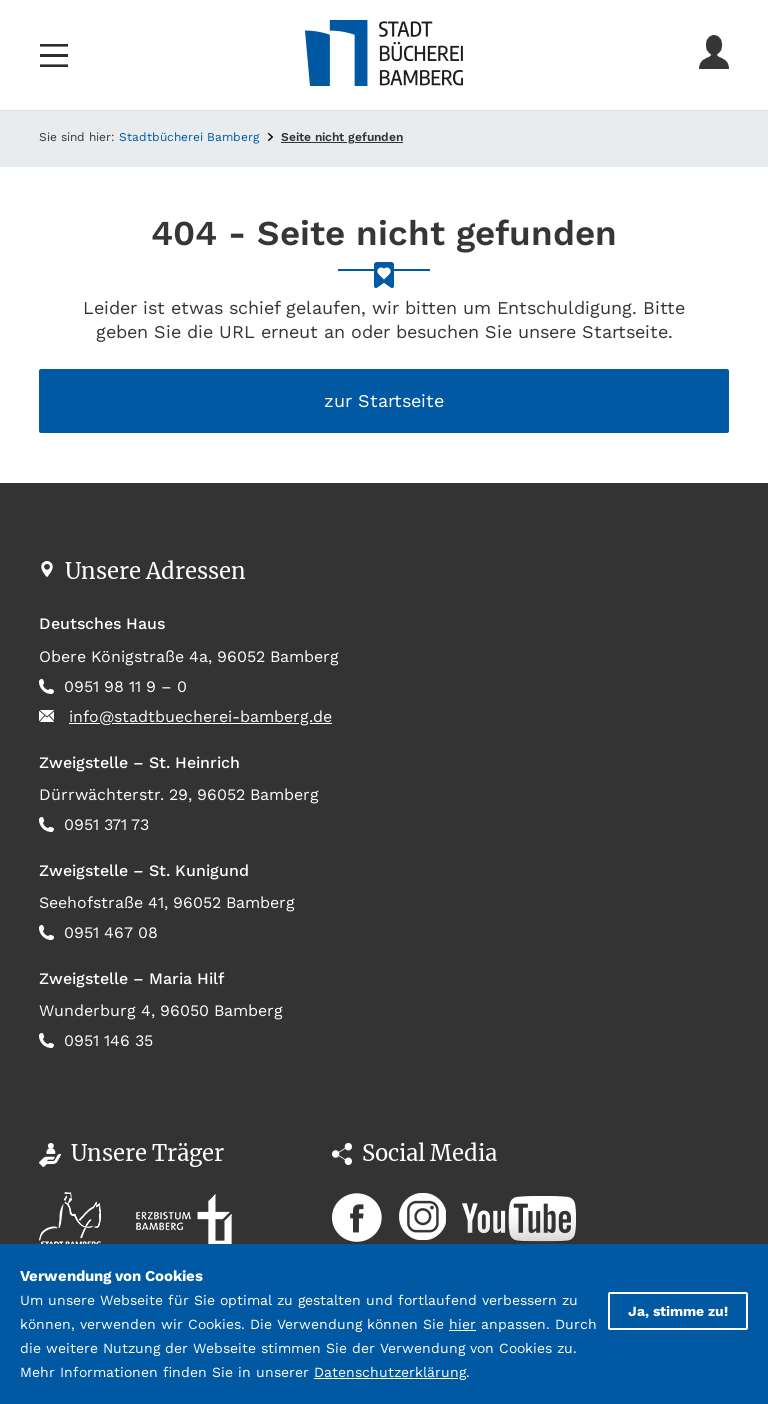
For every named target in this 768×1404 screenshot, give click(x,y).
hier (462, 1324)
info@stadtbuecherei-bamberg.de (200, 716)
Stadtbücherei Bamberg (189, 137)
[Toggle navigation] (54, 55)
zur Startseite (384, 400)
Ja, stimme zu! (678, 1311)
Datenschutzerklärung (390, 1372)
